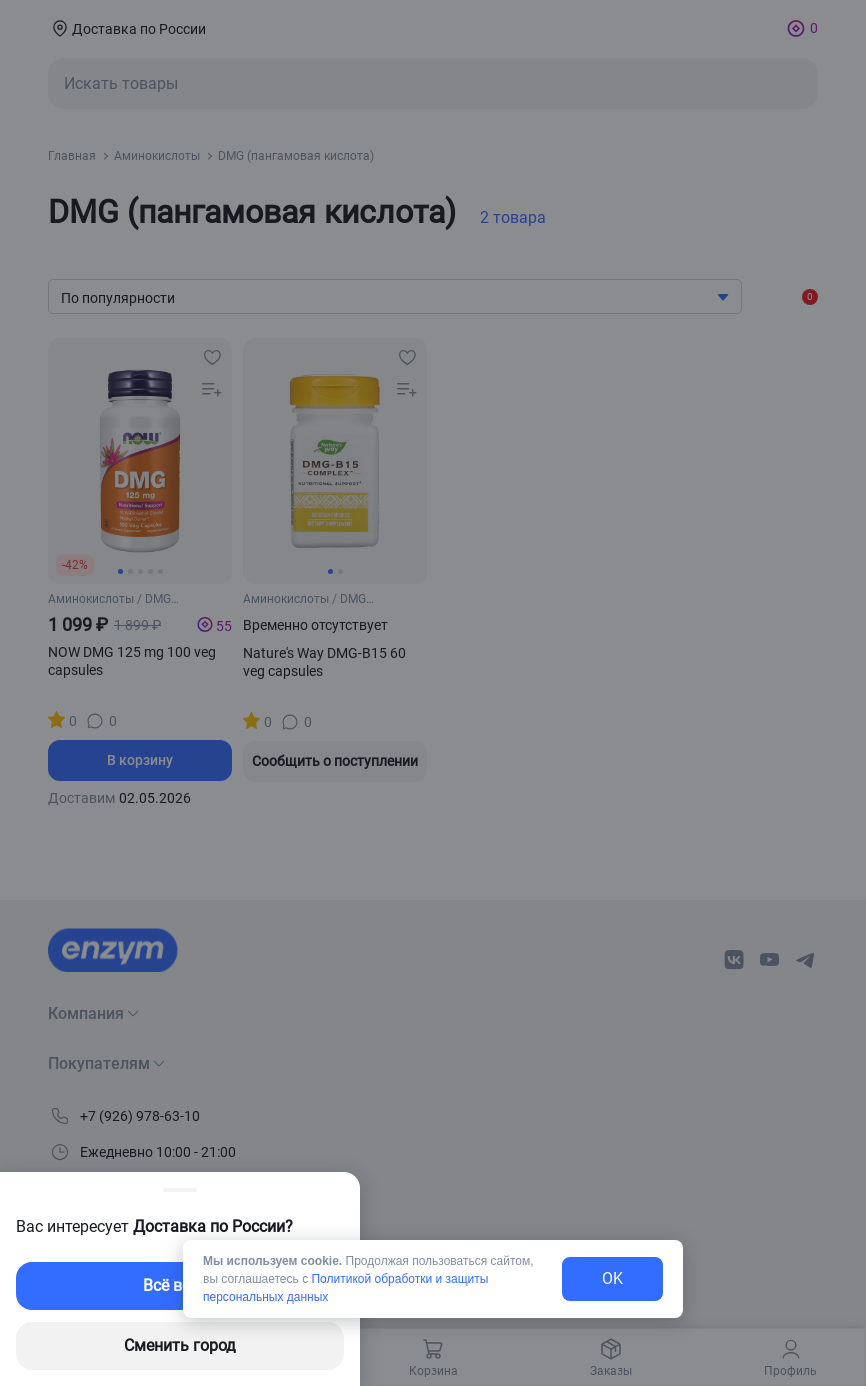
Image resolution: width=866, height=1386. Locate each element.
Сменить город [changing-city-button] (180, 1345)
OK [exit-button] (612, 1278)
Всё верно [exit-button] (180, 1285)
